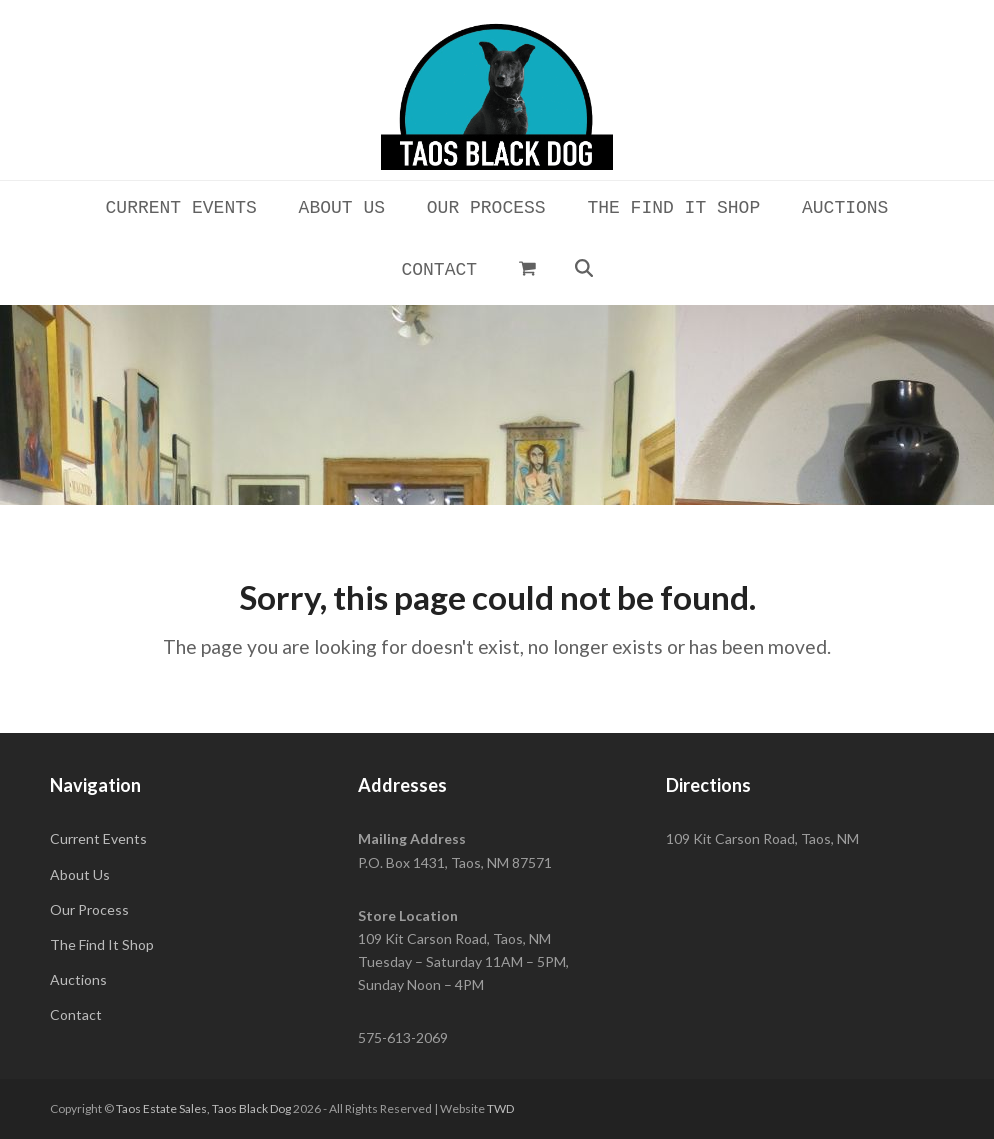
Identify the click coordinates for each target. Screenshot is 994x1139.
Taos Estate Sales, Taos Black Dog (203, 1108)
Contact (76, 1014)
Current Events (98, 838)
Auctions (78, 979)
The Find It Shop (102, 944)
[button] (527, 268)
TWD (500, 1108)
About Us (80, 874)
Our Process (89, 909)
